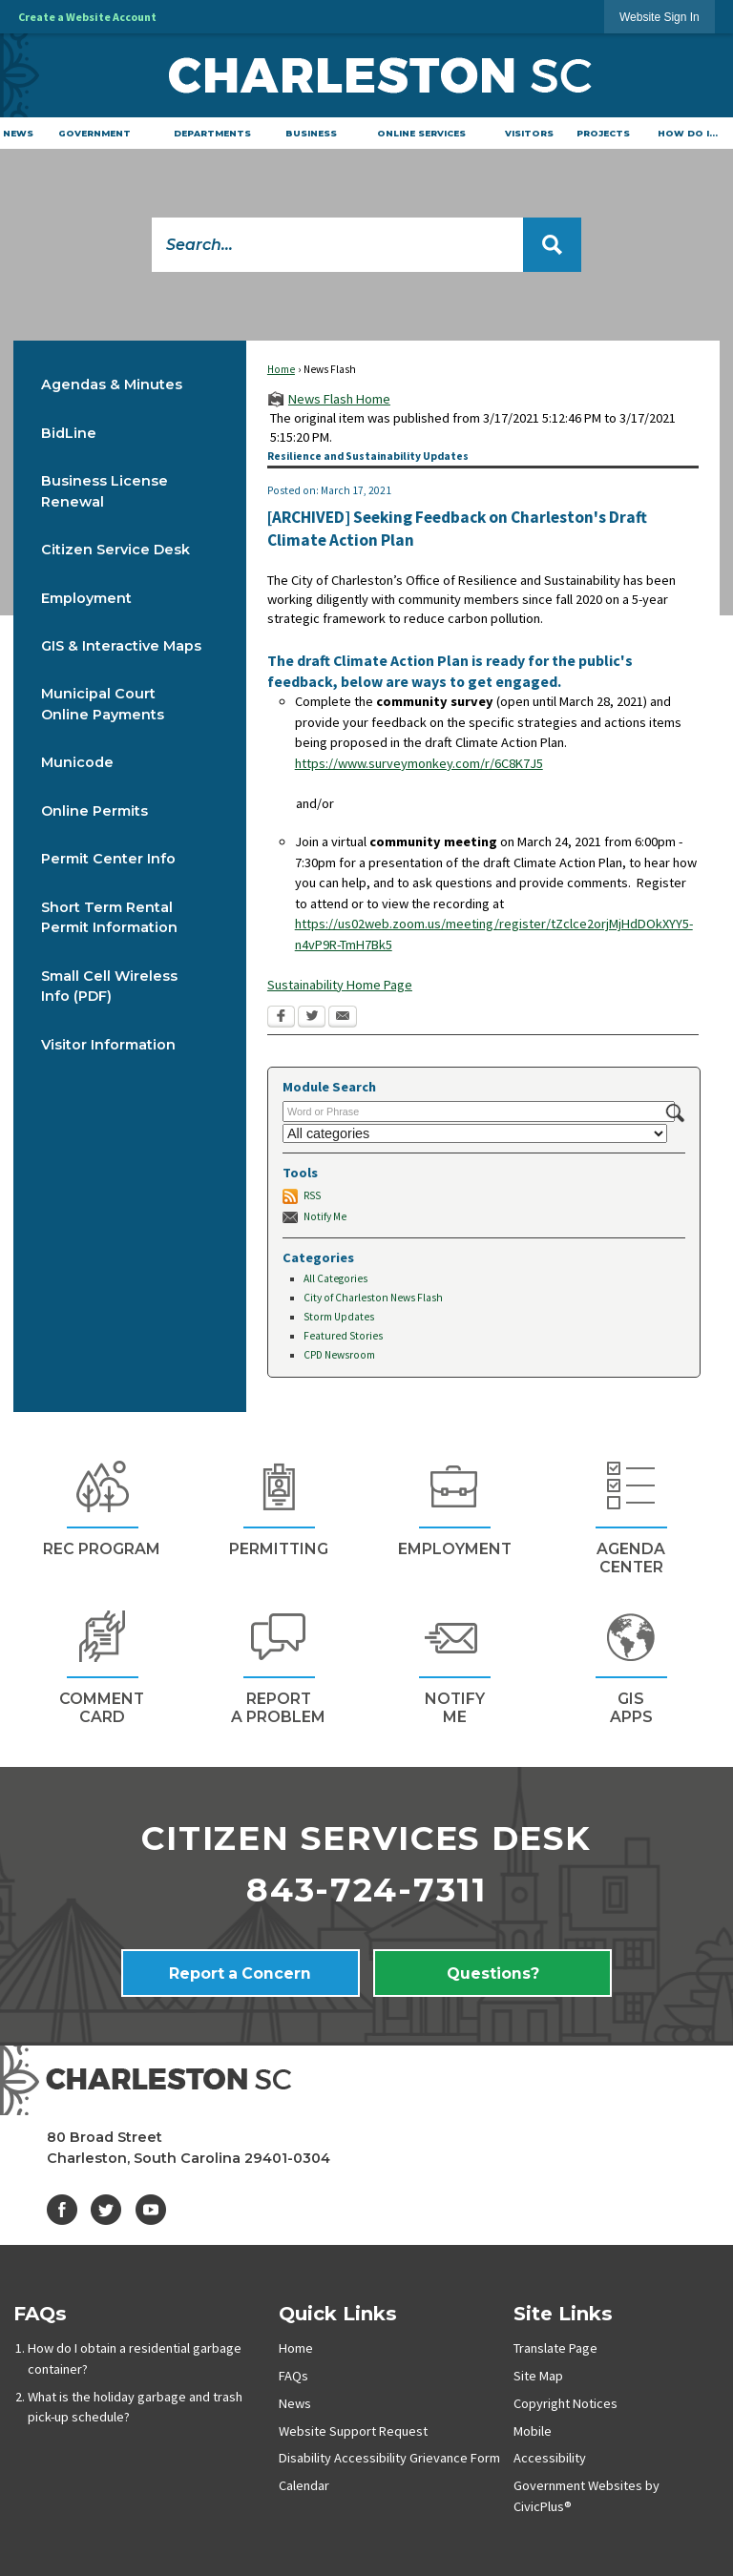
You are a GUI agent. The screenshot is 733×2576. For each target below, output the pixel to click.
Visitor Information (108, 1044)
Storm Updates (339, 1316)
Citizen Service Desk (115, 549)
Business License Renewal (104, 491)
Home (281, 369)
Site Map (538, 2375)
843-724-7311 (366, 1890)
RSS (312, 1195)
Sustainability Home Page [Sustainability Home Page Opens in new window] (339, 984)
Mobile (532, 2431)
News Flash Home (339, 398)
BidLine (68, 433)
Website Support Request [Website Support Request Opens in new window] (353, 2431)
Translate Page (555, 2348)
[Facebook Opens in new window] (281, 1018)
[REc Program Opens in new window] (101, 1506)
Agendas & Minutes (111, 384)
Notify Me (325, 1216)
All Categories (335, 1278)
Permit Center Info (108, 858)
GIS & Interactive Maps (121, 645)
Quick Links (338, 2313)
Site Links (563, 2313)
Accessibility (549, 2457)
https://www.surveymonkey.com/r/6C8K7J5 (419, 763)
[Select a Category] (475, 1133)
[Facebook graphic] (62, 2209)
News (295, 2403)
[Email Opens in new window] (342, 1018)
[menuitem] (18, 133)
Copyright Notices (565, 2403)
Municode (77, 762)
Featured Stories (343, 1335)
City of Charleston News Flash (373, 1297)
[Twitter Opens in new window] (311, 1018)
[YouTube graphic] (151, 2209)
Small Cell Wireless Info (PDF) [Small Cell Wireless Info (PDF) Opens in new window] (109, 986)
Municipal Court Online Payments (102, 704)
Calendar (304, 2485)
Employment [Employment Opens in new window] (86, 598)
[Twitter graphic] (106, 2209)
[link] (659, 16)
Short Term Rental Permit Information (109, 918)
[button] (552, 245)
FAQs (40, 2313)
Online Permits (94, 811)
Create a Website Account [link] (87, 17)
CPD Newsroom (339, 1354)
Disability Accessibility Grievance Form (389, 2457)
